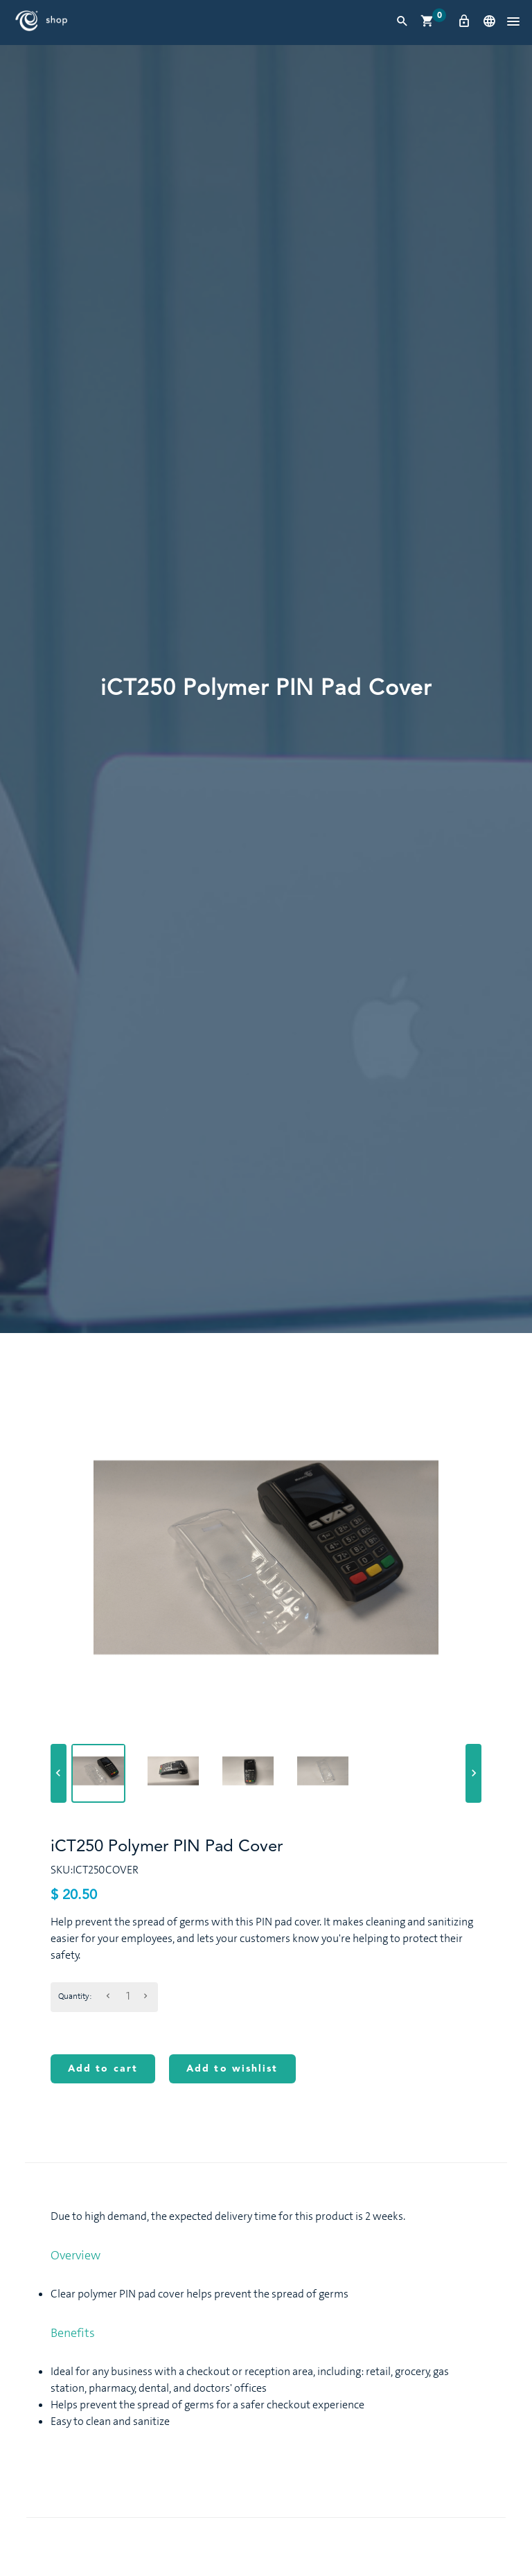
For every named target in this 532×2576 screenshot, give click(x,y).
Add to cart (103, 2069)
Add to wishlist (232, 2069)
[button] (513, 22)
